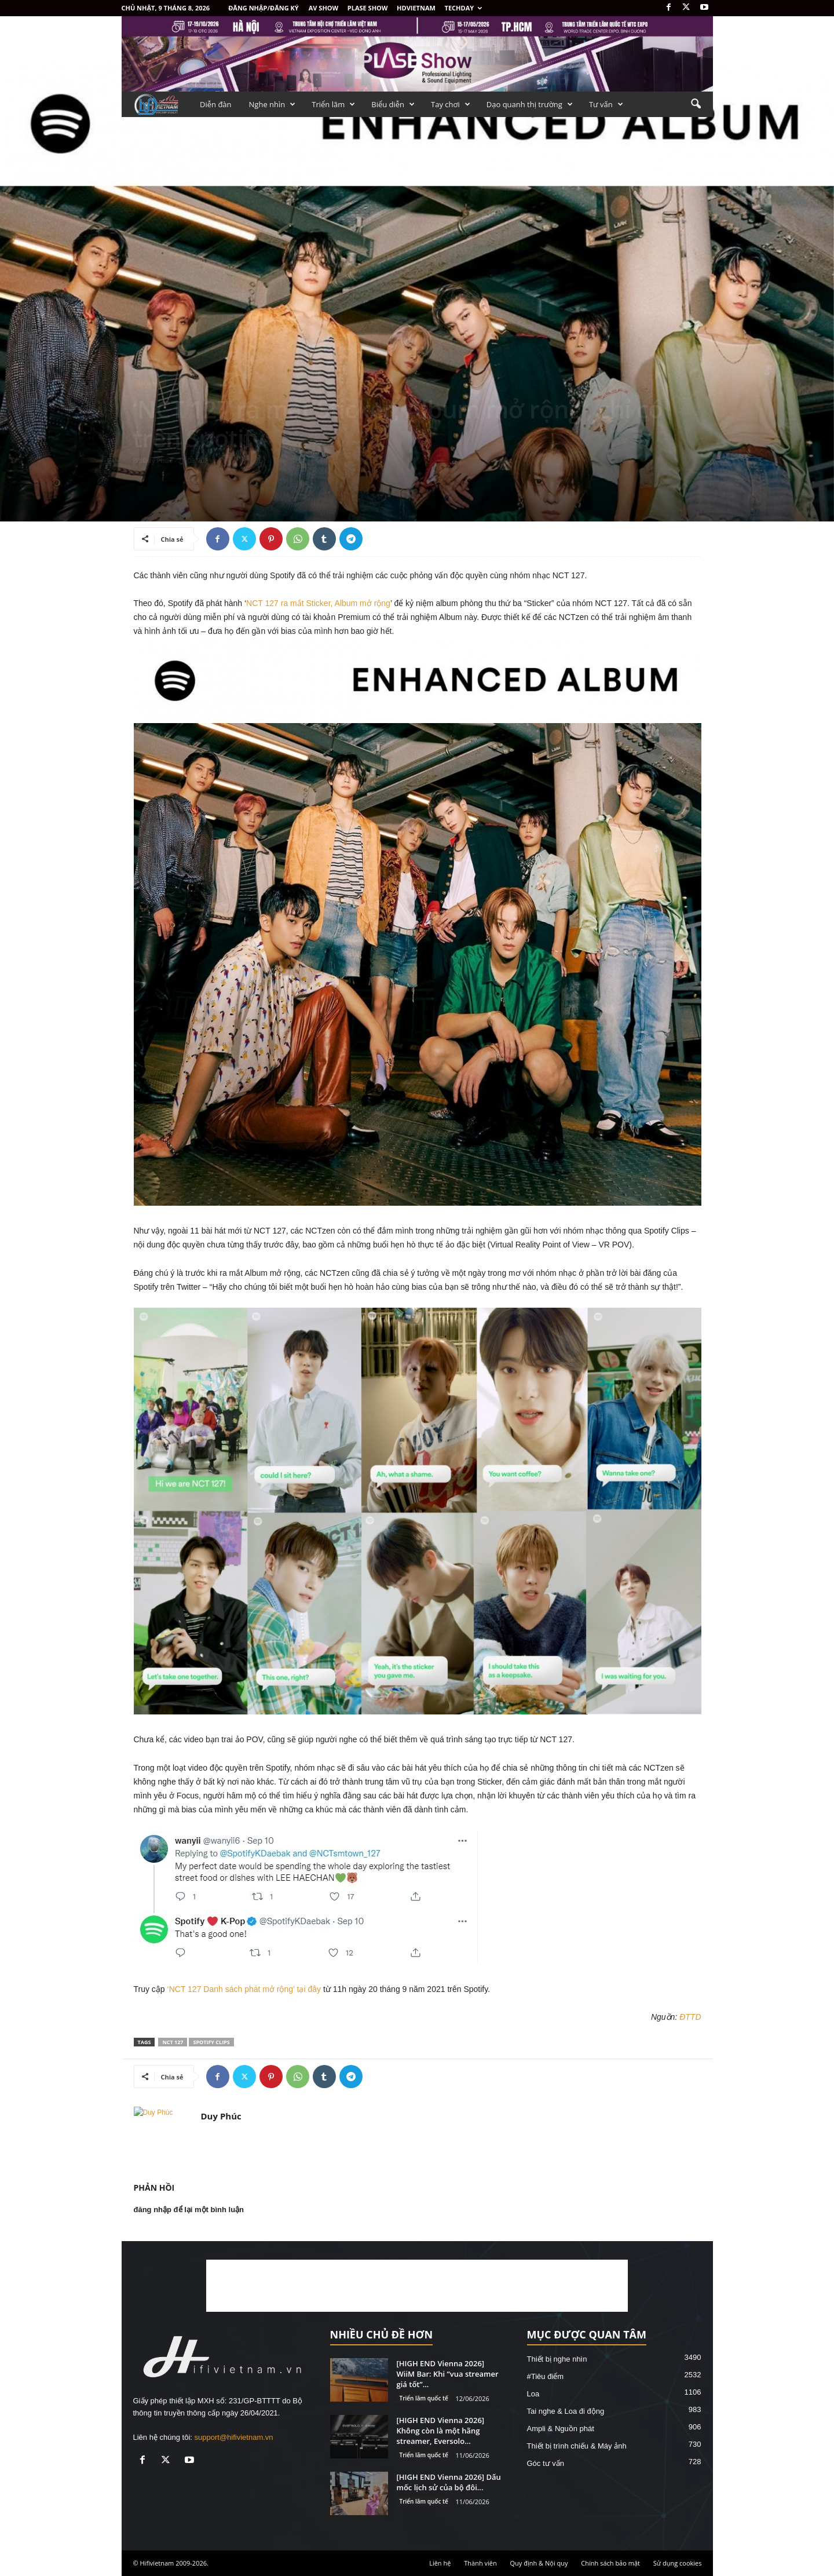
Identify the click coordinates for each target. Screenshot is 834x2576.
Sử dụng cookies (677, 2563)
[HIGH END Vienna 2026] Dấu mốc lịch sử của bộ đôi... (449, 2482)
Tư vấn (606, 104)
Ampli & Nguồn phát (560, 2428)
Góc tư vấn (545, 2463)
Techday (463, 7)
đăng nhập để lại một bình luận (189, 2209)
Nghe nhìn (272, 104)
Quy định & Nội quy (539, 2563)
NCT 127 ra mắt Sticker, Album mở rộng (318, 603)
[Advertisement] (417, 2286)
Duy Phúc (157, 460)
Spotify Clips (211, 2042)
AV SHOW (323, 7)
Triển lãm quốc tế (424, 2398)
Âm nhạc (149, 383)
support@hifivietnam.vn (234, 2437)
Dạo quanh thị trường (530, 104)
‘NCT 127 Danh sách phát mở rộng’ (231, 1989)
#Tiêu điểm (545, 2376)
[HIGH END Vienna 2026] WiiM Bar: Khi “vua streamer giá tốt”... (448, 2373)
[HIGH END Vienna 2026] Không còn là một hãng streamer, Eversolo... (441, 2430)
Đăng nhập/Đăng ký (263, 7)
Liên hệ (440, 2563)
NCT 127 (172, 2042)
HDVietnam (416, 7)
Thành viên (480, 2563)
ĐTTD (690, 2017)
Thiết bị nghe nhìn (557, 2359)
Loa (533, 2393)
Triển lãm (333, 104)
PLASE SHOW (368, 7)
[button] (695, 104)
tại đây (309, 1989)
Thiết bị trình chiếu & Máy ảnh (577, 2446)
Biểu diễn (393, 104)
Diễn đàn (216, 104)
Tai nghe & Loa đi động (566, 2411)
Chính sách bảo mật (610, 2563)
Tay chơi (450, 104)
